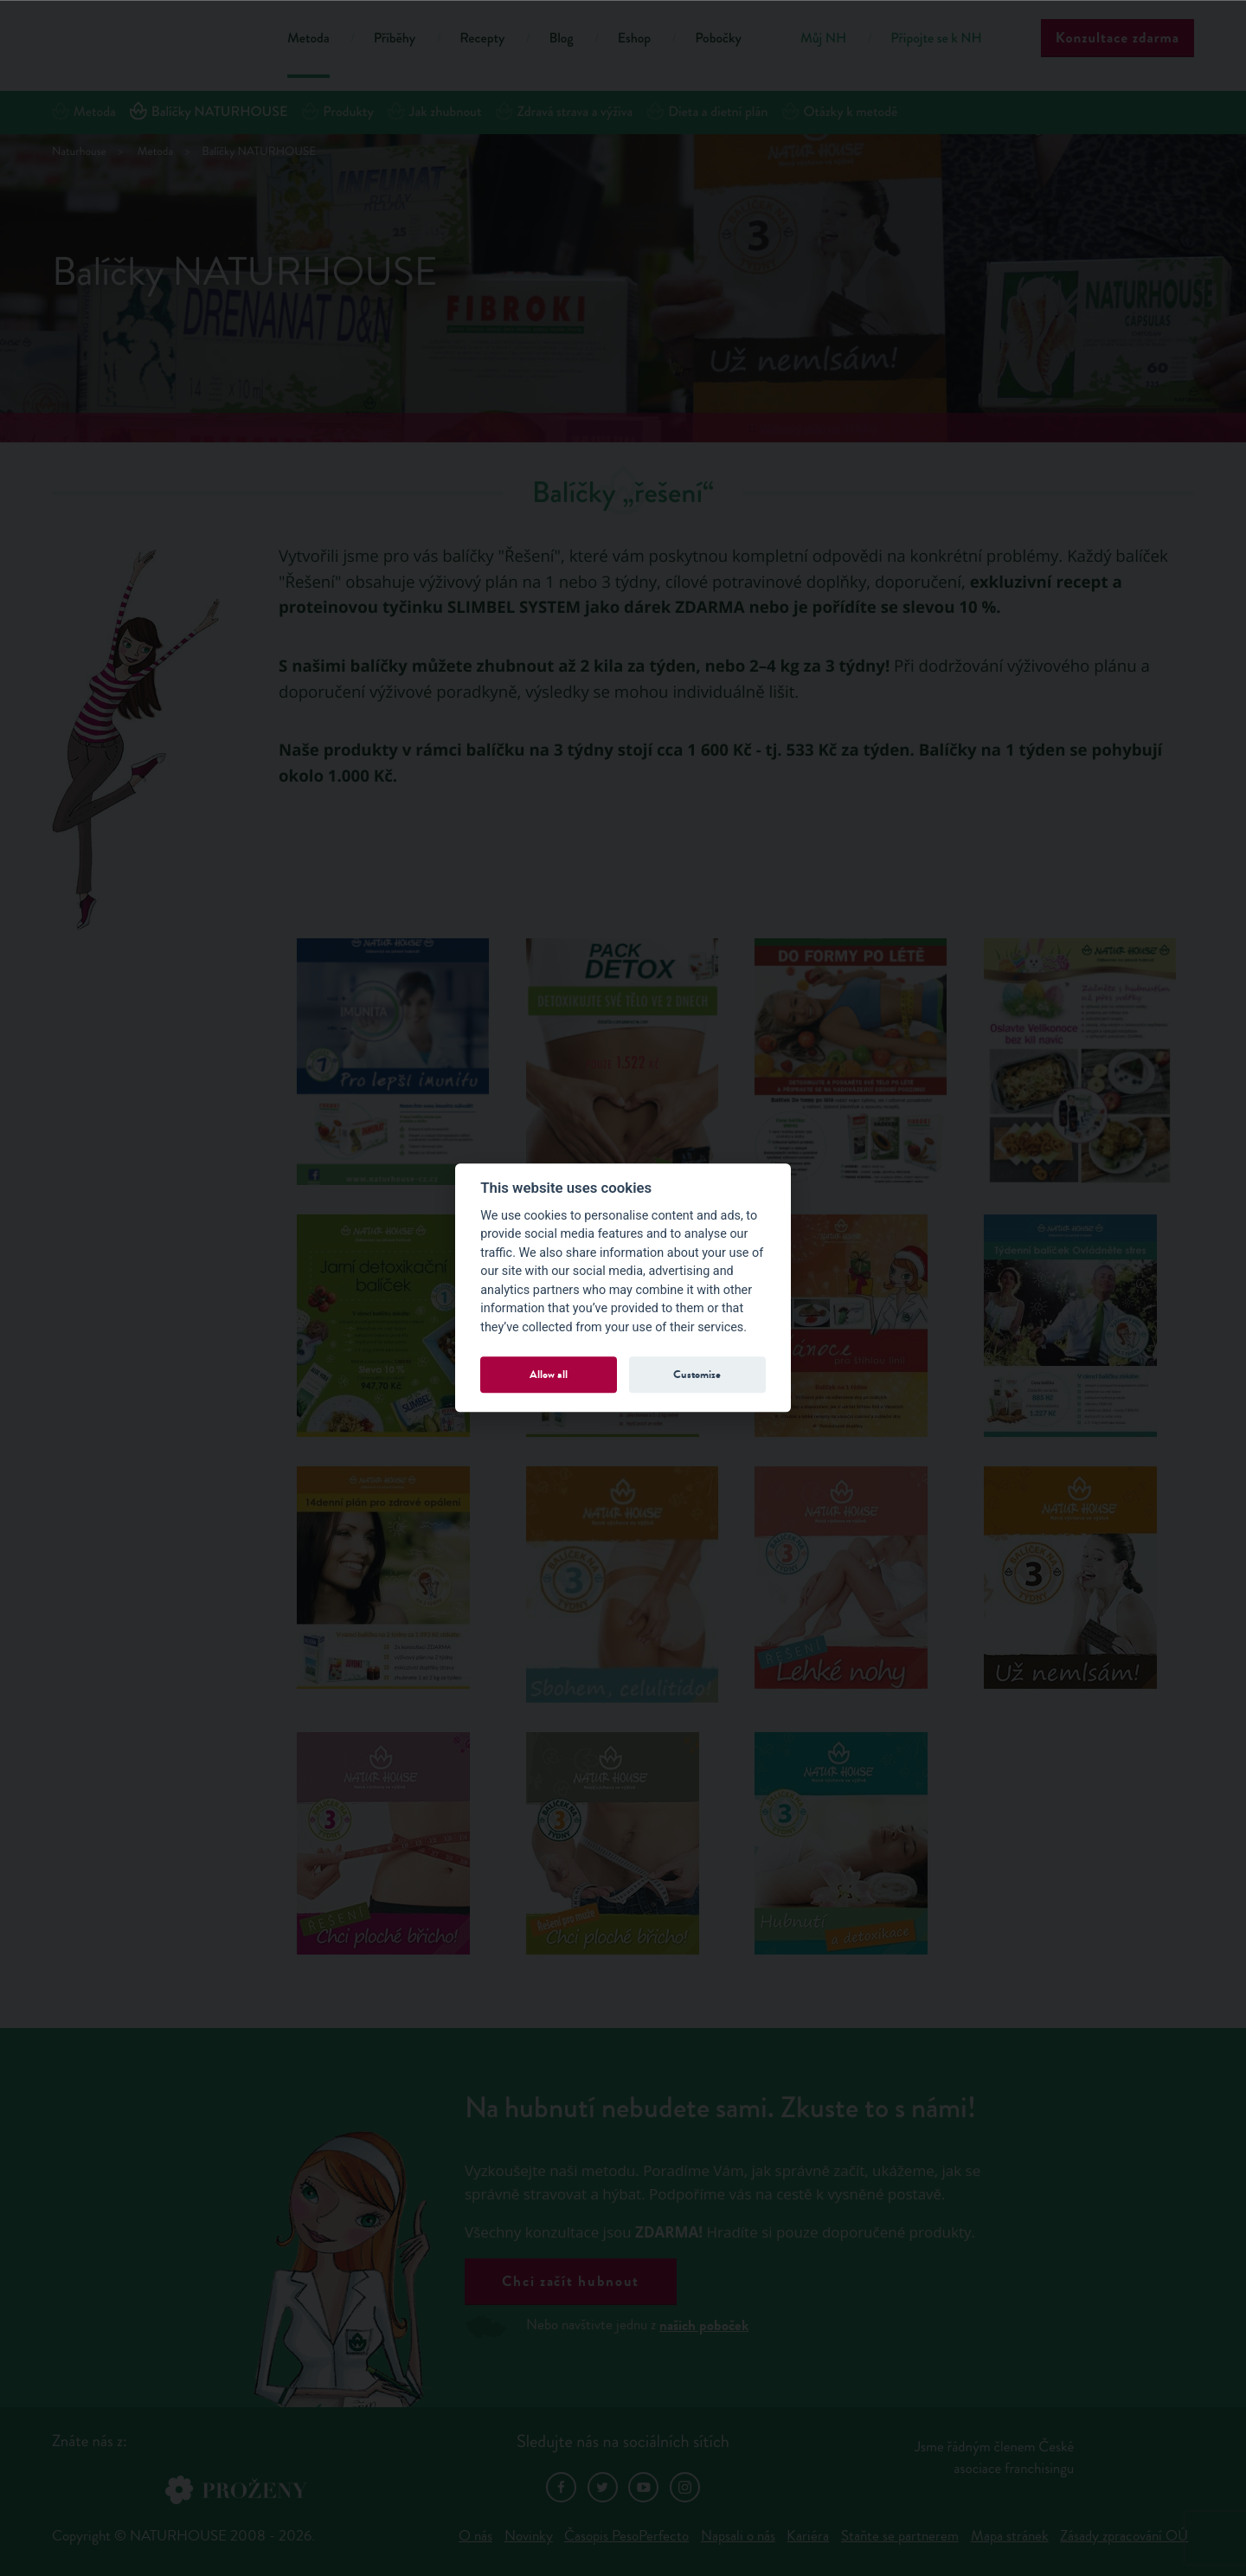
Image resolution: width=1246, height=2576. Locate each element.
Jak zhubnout (435, 112)
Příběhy (395, 38)
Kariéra (808, 2536)
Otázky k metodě (840, 112)
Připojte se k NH (935, 38)
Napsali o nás (738, 2536)
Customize (697, 1374)
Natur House (147, 41)
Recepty (481, 38)
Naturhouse (79, 152)
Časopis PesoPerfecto (626, 2536)
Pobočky (718, 38)
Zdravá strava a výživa (564, 112)
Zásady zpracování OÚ (1124, 2536)
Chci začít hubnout (571, 2281)
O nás (475, 2536)
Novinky (528, 2536)
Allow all (549, 1374)
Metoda (308, 38)
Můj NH (823, 38)
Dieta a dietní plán (707, 112)
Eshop (634, 38)
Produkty (338, 112)
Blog (561, 38)
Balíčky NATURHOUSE (208, 112)
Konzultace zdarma (1117, 37)
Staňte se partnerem (900, 2536)
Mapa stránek (1010, 2536)
